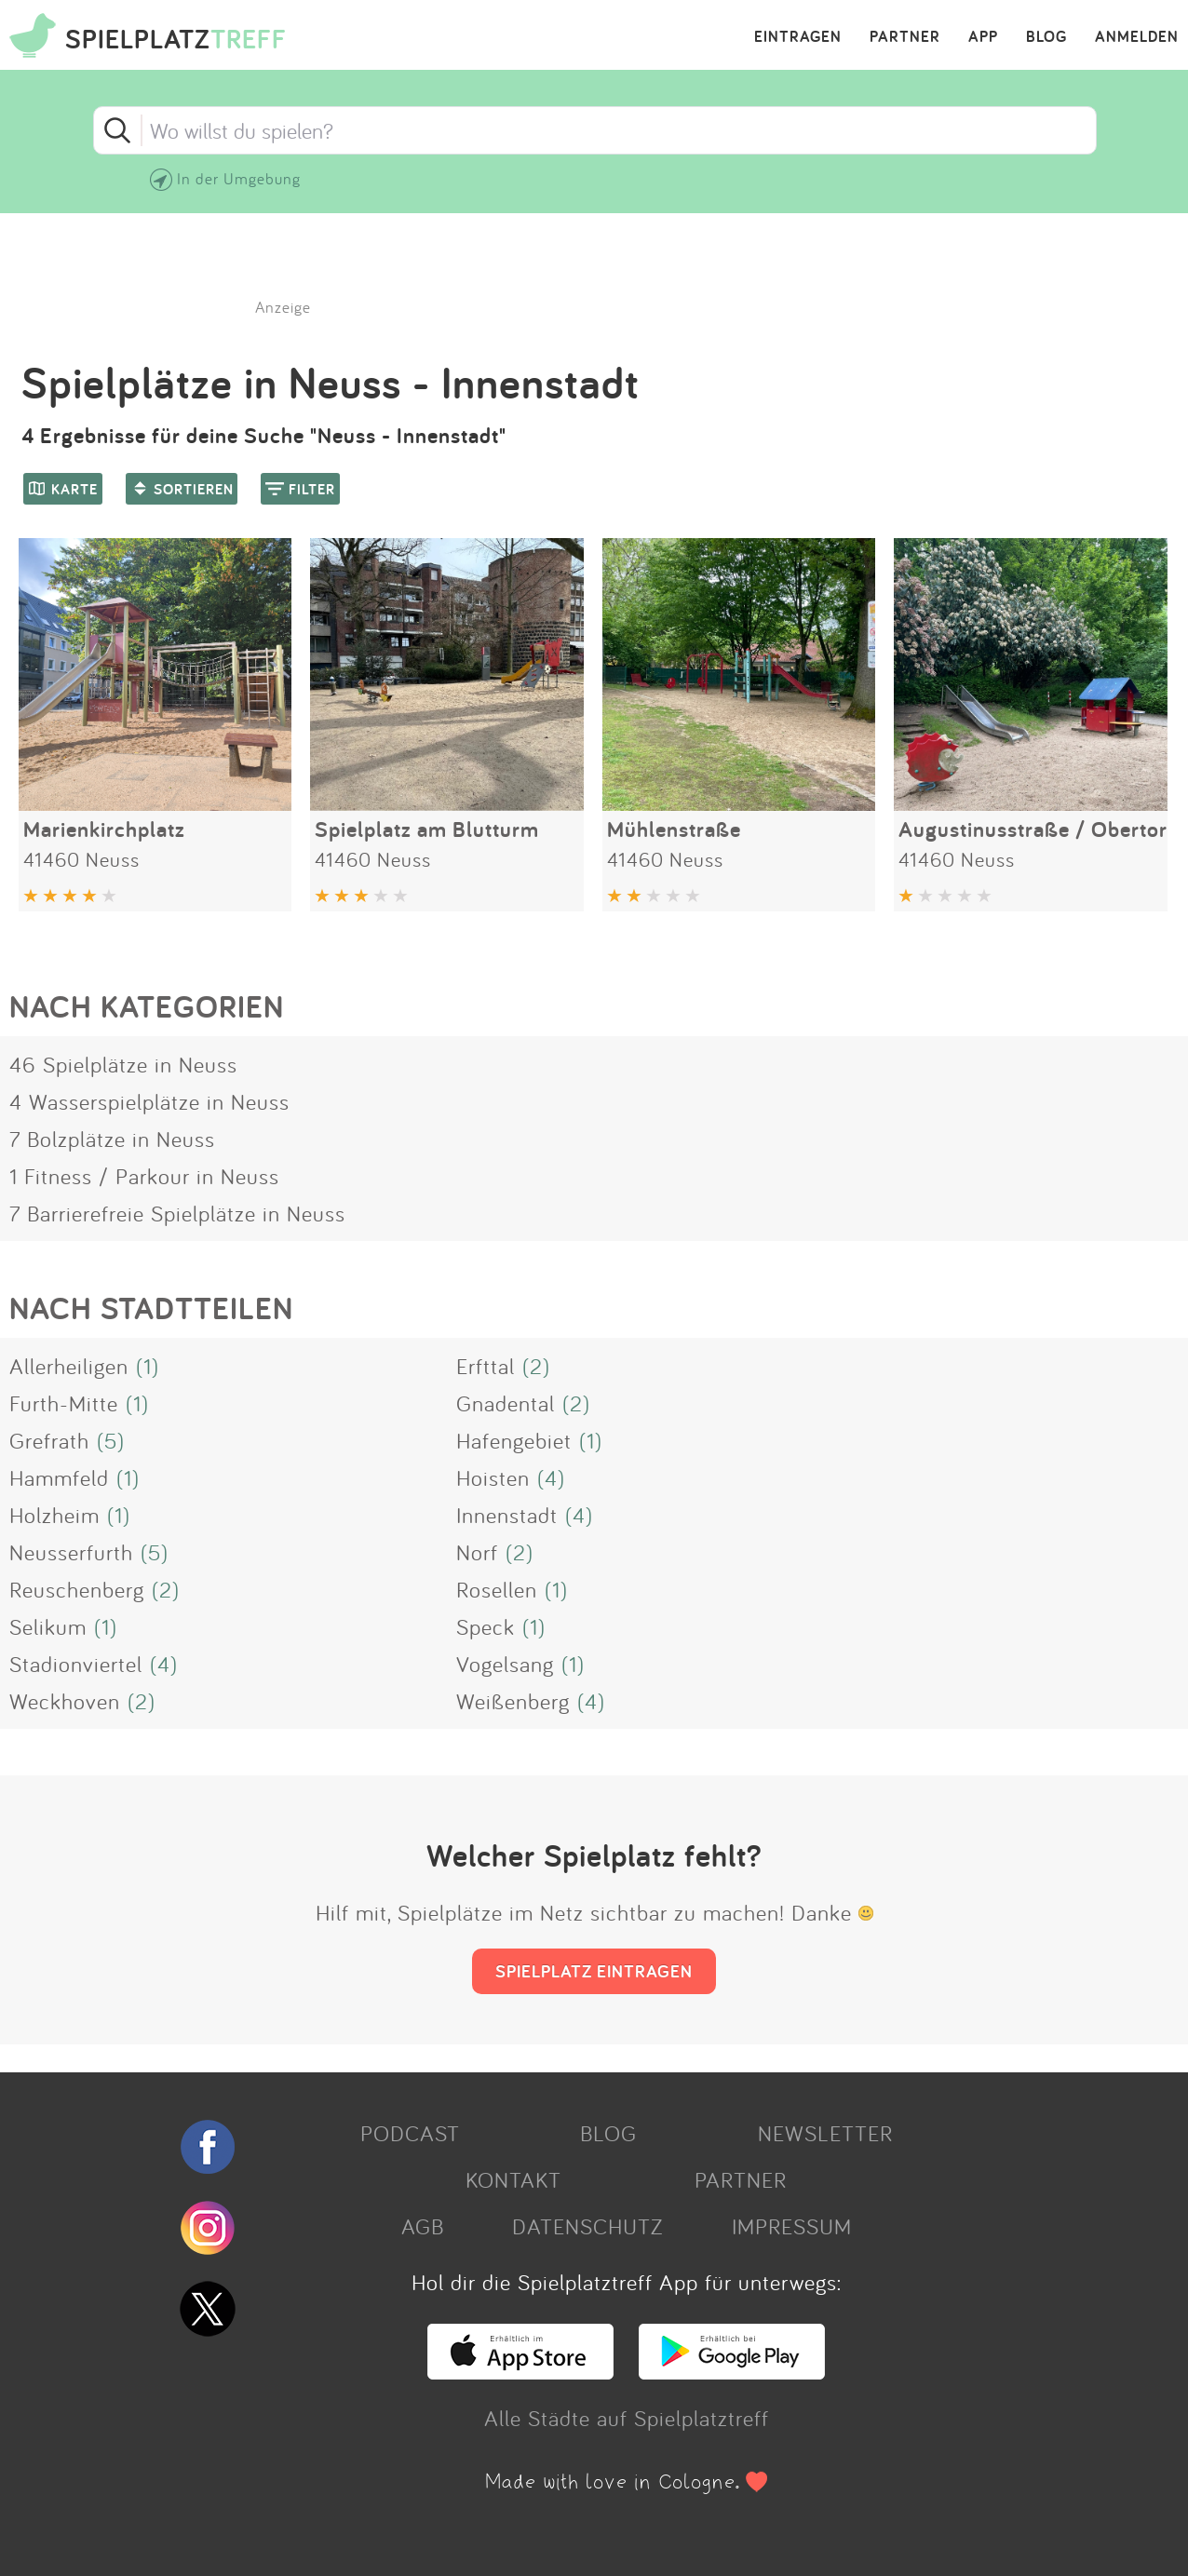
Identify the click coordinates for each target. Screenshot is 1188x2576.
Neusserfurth (71, 1552)
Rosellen (496, 1589)
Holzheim (54, 1515)
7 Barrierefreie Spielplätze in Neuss (177, 1213)
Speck (485, 1626)
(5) (111, 1440)
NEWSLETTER (825, 2133)
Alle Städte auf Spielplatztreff (626, 2418)
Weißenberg (513, 1701)
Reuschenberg (76, 1589)
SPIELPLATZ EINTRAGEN (594, 1971)
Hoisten (493, 1477)
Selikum (48, 1626)
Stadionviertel (75, 1664)
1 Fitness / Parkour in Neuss (144, 1176)
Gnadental (505, 1403)
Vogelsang (505, 1664)
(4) (551, 1477)
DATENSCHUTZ (587, 2226)
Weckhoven (64, 1701)
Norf (477, 1552)
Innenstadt (507, 1515)
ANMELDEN (1137, 37)
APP (983, 37)
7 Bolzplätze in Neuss (112, 1139)
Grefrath (49, 1440)
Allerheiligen (68, 1366)
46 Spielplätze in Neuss (123, 1064)
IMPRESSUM (792, 2226)
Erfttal (485, 1366)
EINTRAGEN (798, 37)
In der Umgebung (239, 178)
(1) (147, 1366)
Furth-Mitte (63, 1403)
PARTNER (905, 37)
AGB (422, 2226)
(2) (536, 1366)
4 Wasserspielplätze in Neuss (149, 1101)
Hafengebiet (514, 1440)
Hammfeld (59, 1477)
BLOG (1046, 37)
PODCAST (410, 2133)
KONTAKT (513, 2179)
